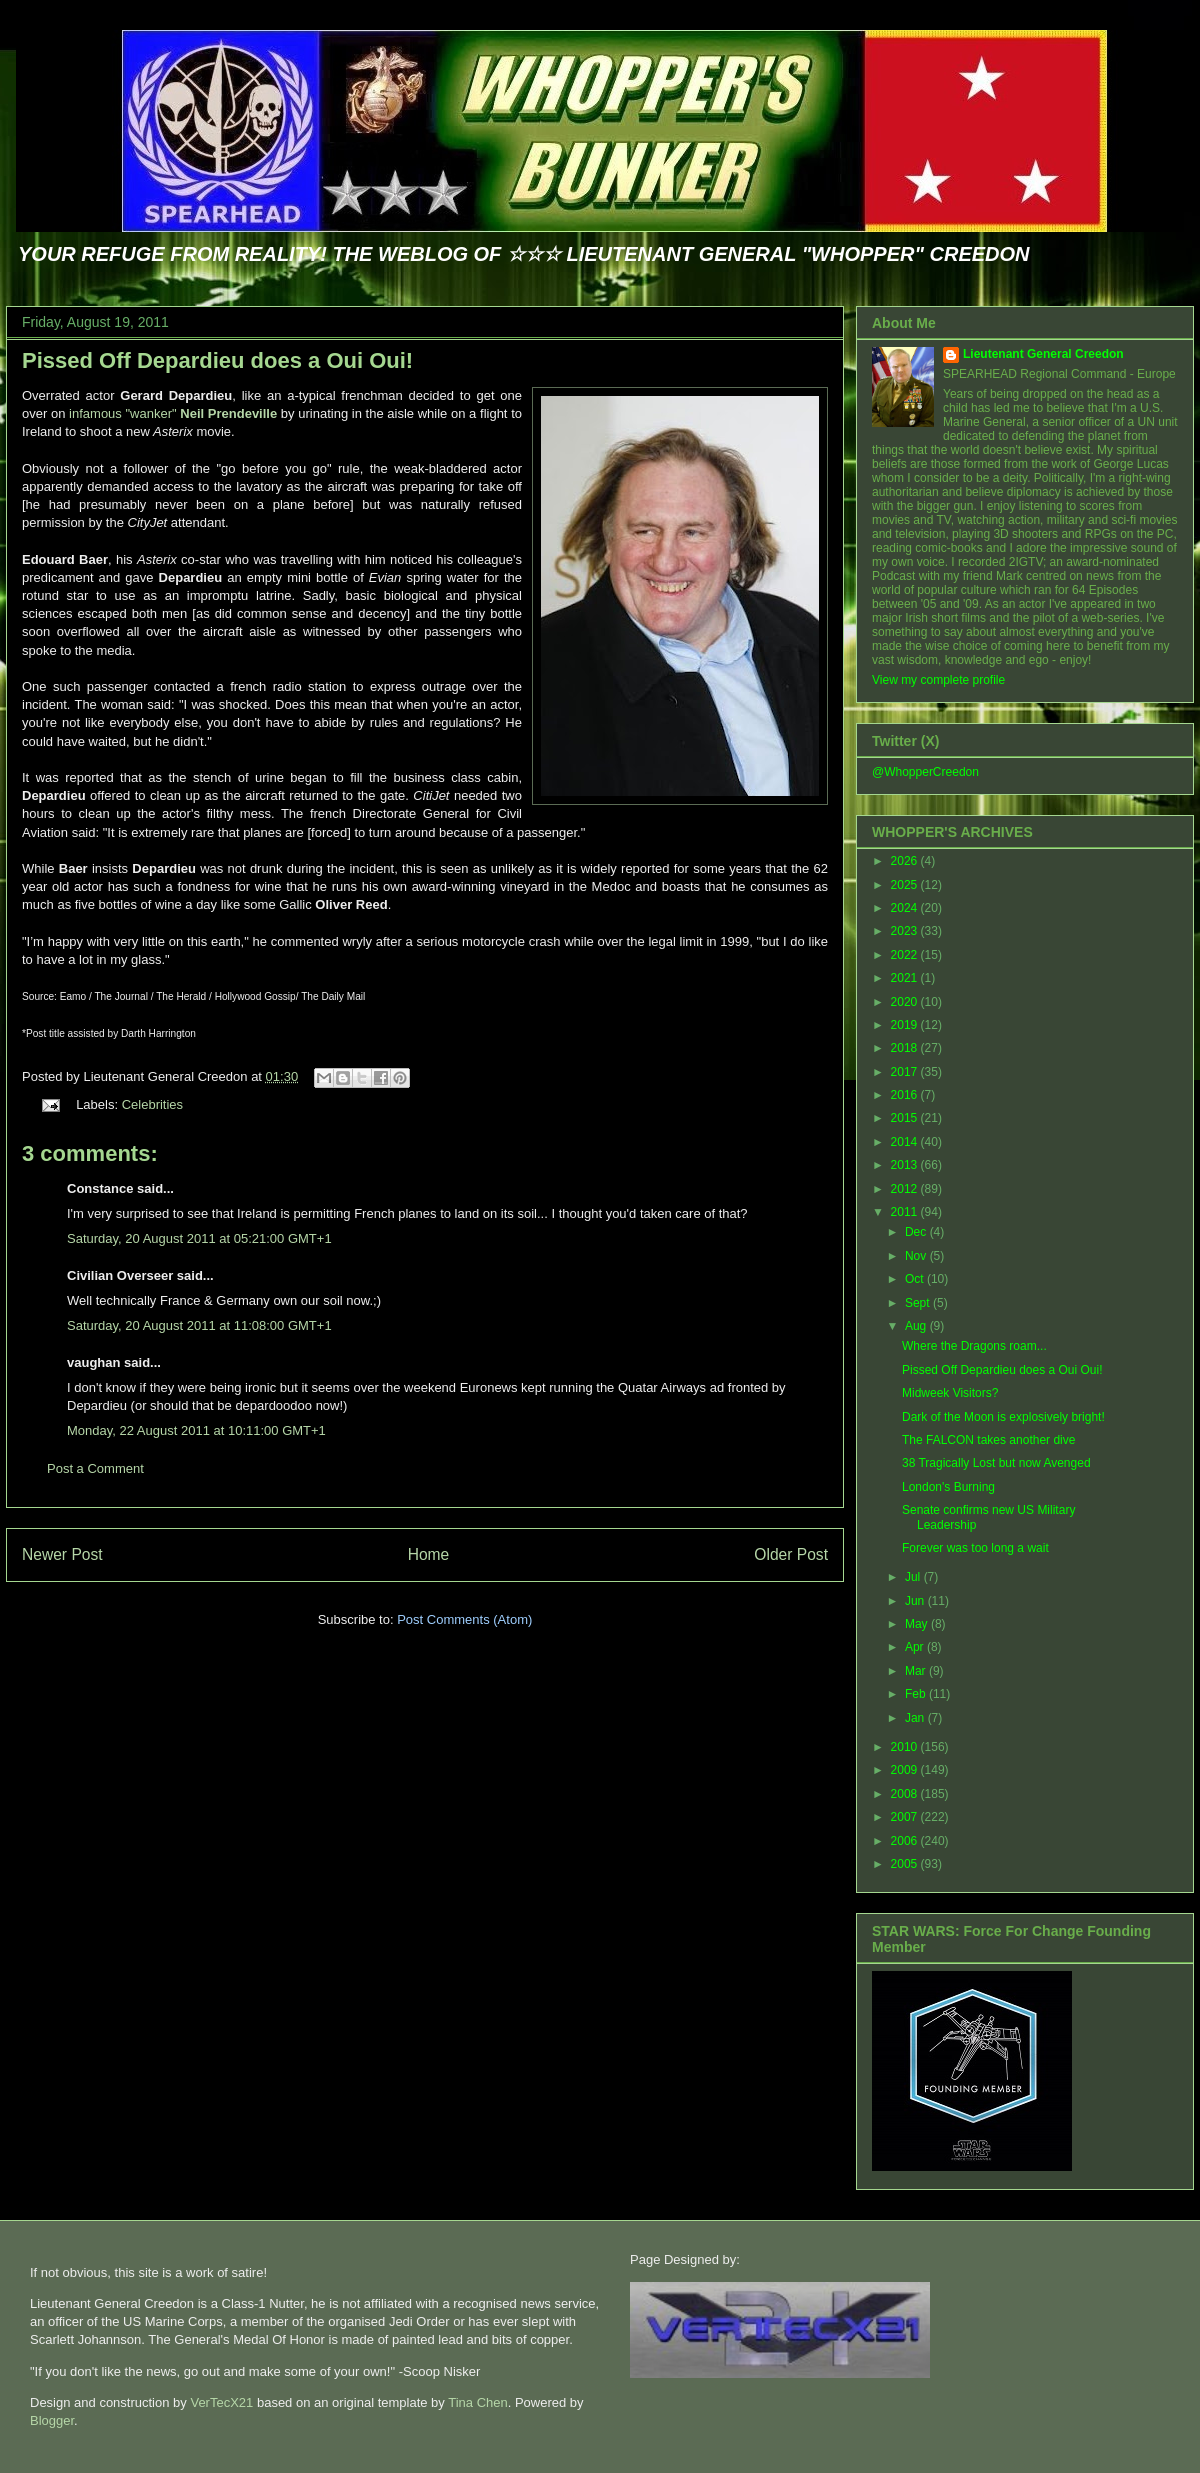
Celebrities (152, 1104)
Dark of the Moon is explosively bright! (1003, 1417)
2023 (906, 931)
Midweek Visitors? (950, 1393)
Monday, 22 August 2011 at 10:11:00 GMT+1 (196, 1430)
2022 (906, 955)
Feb (917, 1694)
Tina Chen (478, 2402)
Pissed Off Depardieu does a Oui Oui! (217, 360)
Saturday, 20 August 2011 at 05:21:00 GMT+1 (199, 1238)
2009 (906, 1770)
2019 (906, 1025)
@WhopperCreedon (925, 772)
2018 (906, 1048)
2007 (906, 1817)
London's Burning (948, 1487)
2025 (906, 885)
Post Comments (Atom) (464, 1619)
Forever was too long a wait (975, 1548)
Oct (916, 1279)
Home (429, 1554)
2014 (906, 1142)
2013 (906, 1165)
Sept (919, 1303)
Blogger (52, 2420)
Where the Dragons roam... (974, 1346)
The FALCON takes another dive (988, 1440)
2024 (906, 908)
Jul (914, 1577)
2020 (906, 1002)
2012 (906, 1189)
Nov (917, 1256)
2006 (906, 1841)
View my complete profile (938, 680)
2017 (906, 1072)
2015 (906, 1118)
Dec (917, 1232)
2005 (906, 1864)
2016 (906, 1095)
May (918, 1624)
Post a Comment (95, 1468)
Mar (917, 1671)
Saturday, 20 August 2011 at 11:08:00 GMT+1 (199, 1325)
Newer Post (62, 1554)
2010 (906, 1747)
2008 (906, 1794)
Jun (916, 1601)
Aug (917, 1326)
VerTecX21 (221, 2402)
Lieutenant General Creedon (1043, 354)
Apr (916, 1647)
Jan (916, 1718)
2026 (906, 861)
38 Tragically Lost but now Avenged (996, 1463)
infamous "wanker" (173, 413)
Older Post (791, 1554)
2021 (906, 978)
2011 (906, 1212)
